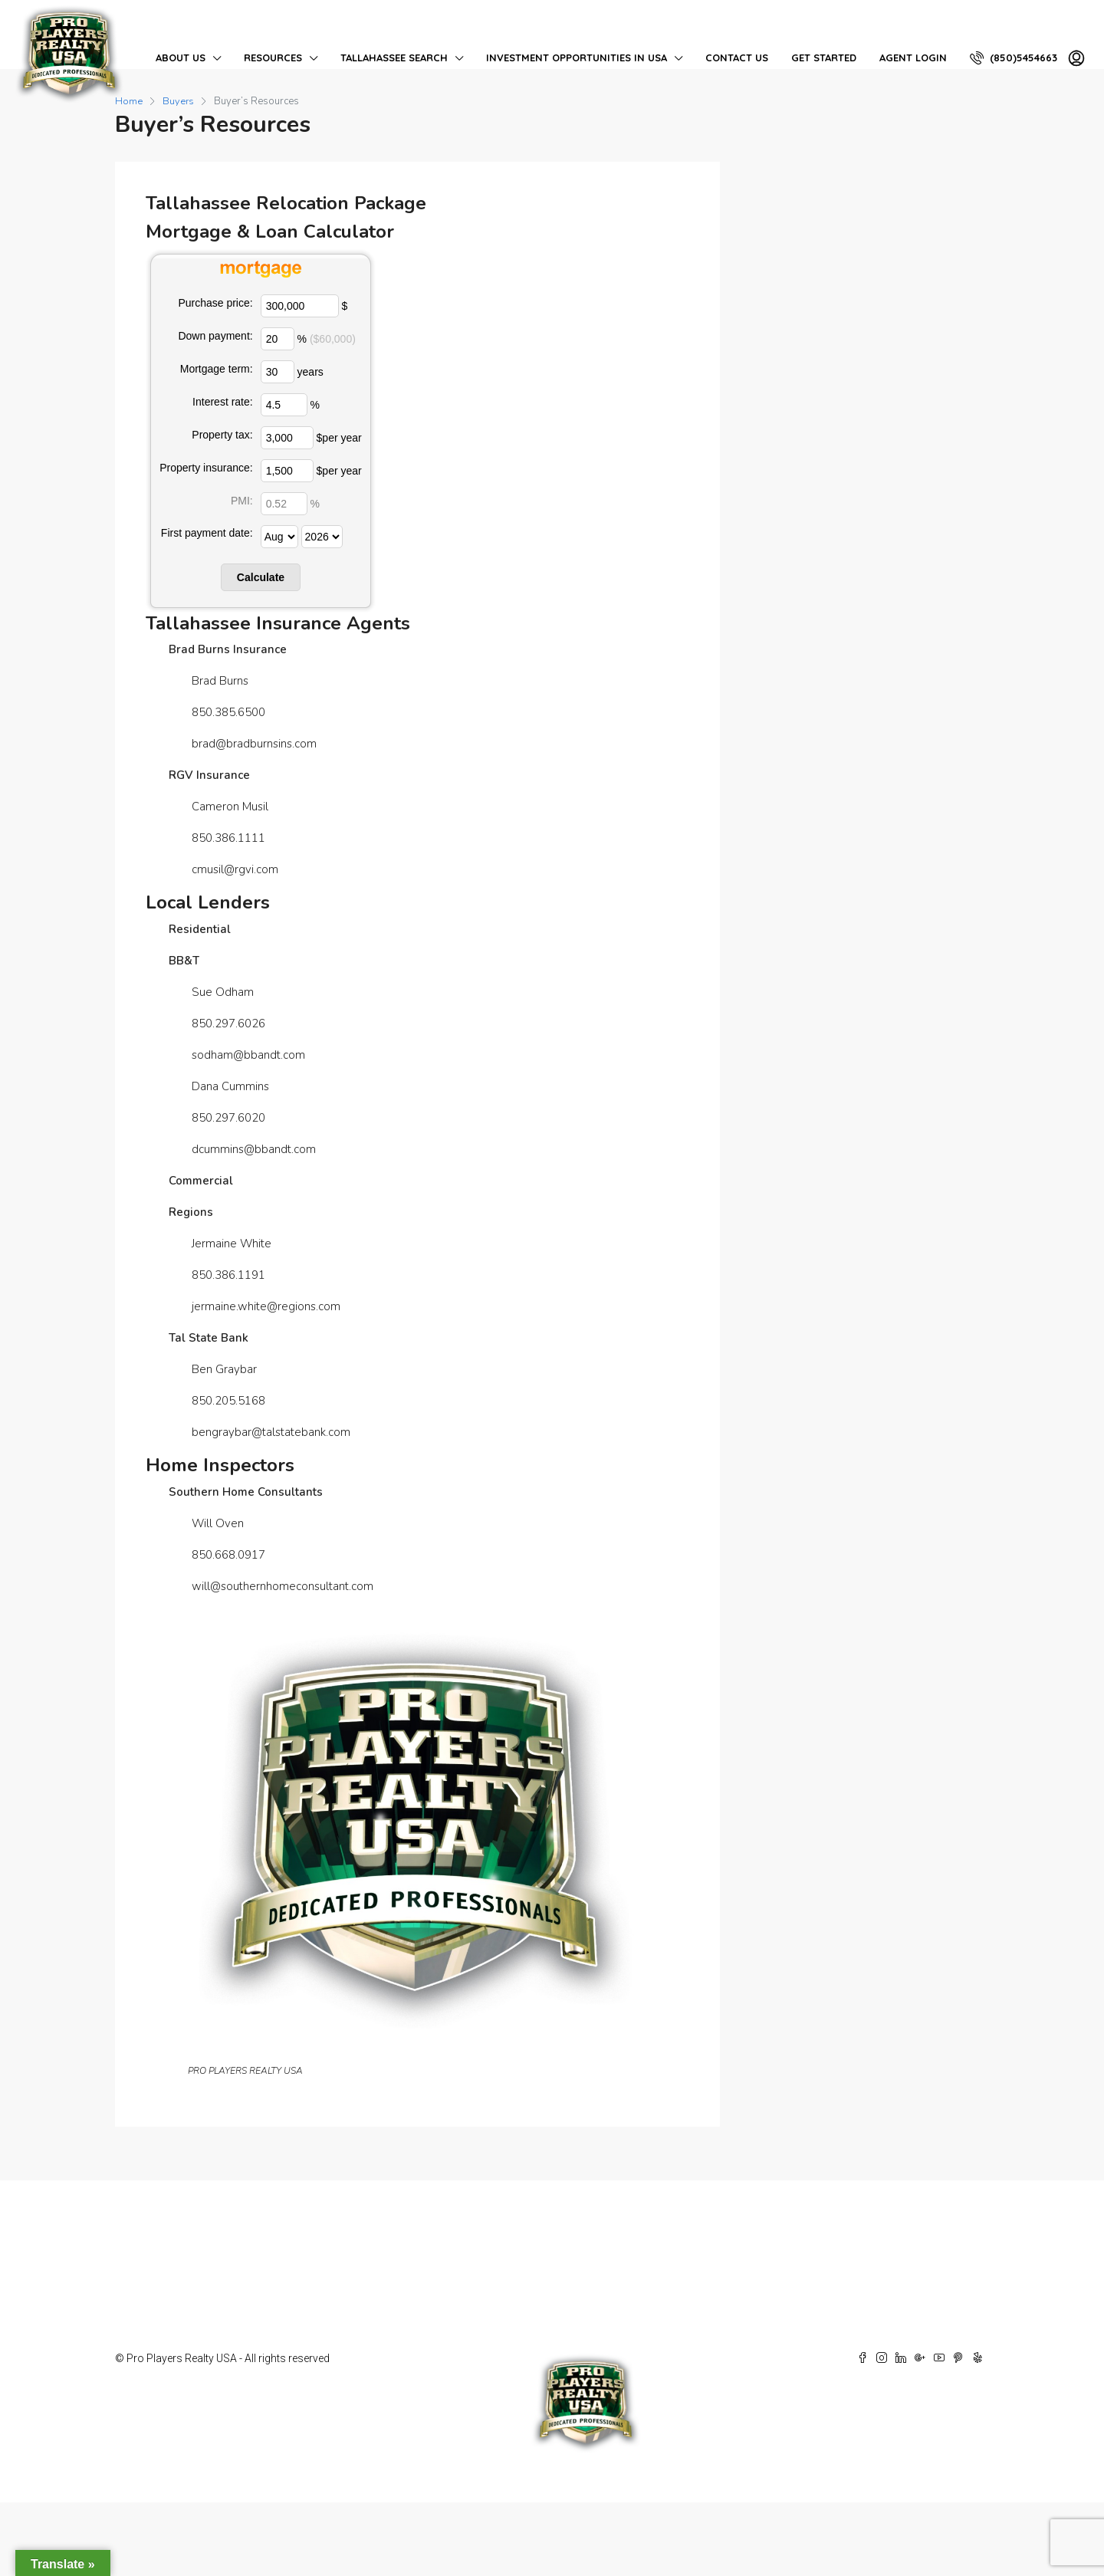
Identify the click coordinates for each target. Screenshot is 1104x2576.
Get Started (823, 57)
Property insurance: (205, 468)
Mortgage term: (216, 369)
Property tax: (222, 435)
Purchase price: (215, 303)
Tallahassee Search (394, 57)
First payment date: (207, 533)
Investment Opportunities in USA (576, 57)
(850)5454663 (1013, 57)
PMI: (242, 501)
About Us (180, 57)
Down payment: (215, 336)
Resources (273, 57)
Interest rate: (222, 402)
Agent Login (913, 57)
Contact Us (736, 57)
